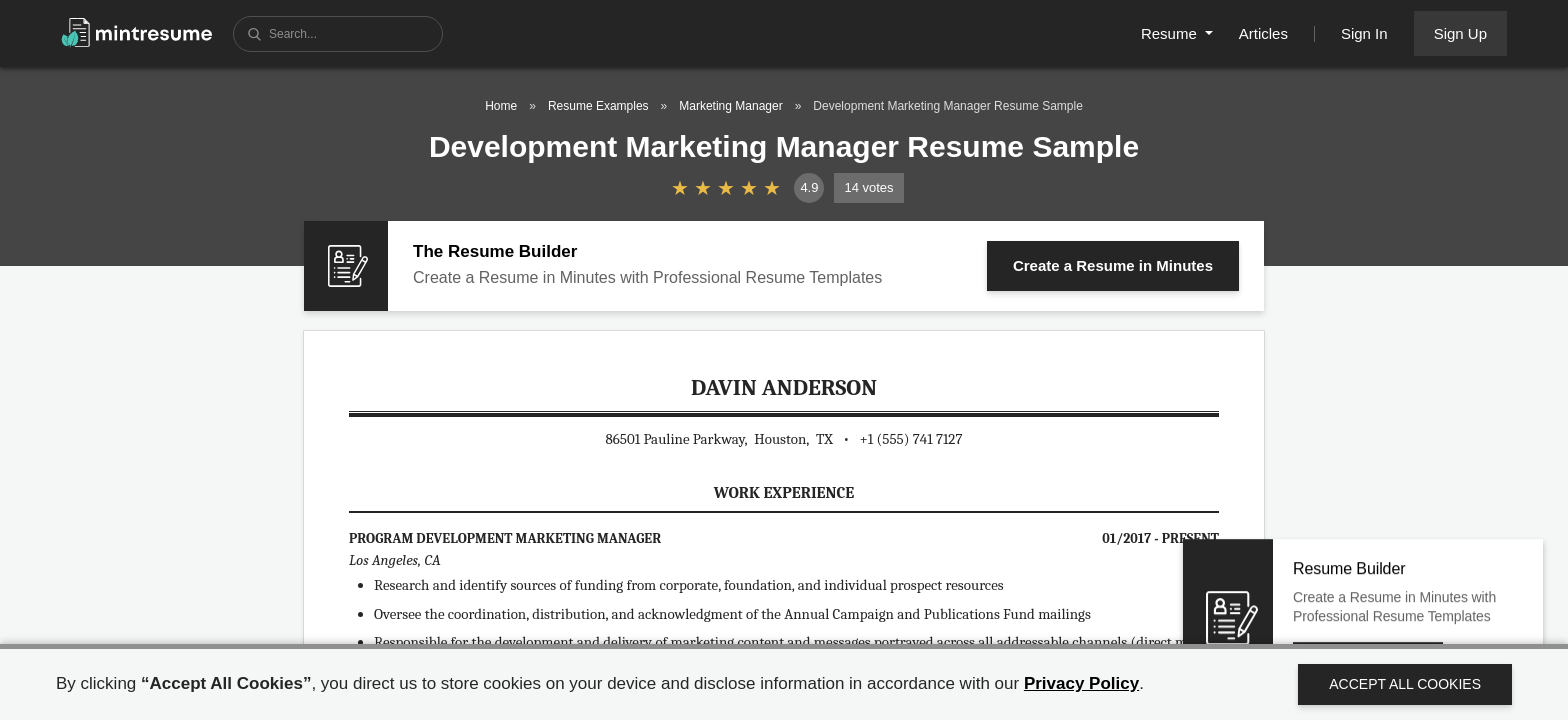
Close (1477, 588)
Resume (1171, 33)
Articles (1263, 33)
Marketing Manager (730, 106)
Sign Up (1460, 33)
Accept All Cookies (1405, 684)
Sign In (1364, 33)
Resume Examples (598, 106)
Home (501, 106)
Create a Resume (1113, 265)
